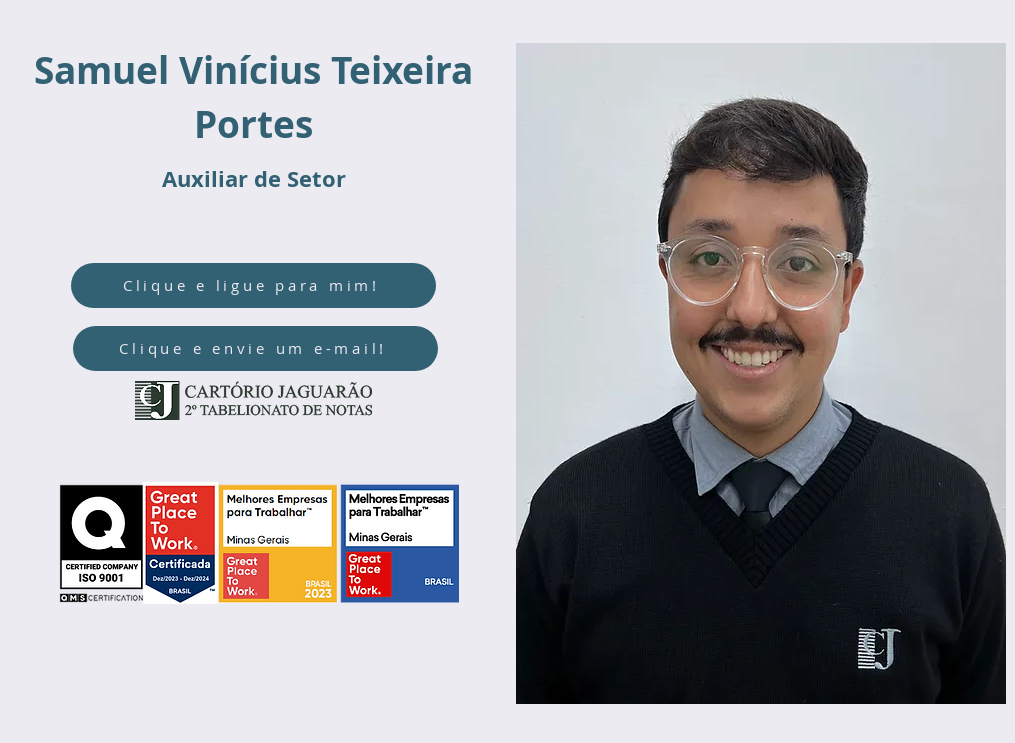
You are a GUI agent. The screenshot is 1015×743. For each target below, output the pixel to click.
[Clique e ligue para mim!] (253, 285)
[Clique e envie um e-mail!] (255, 348)
